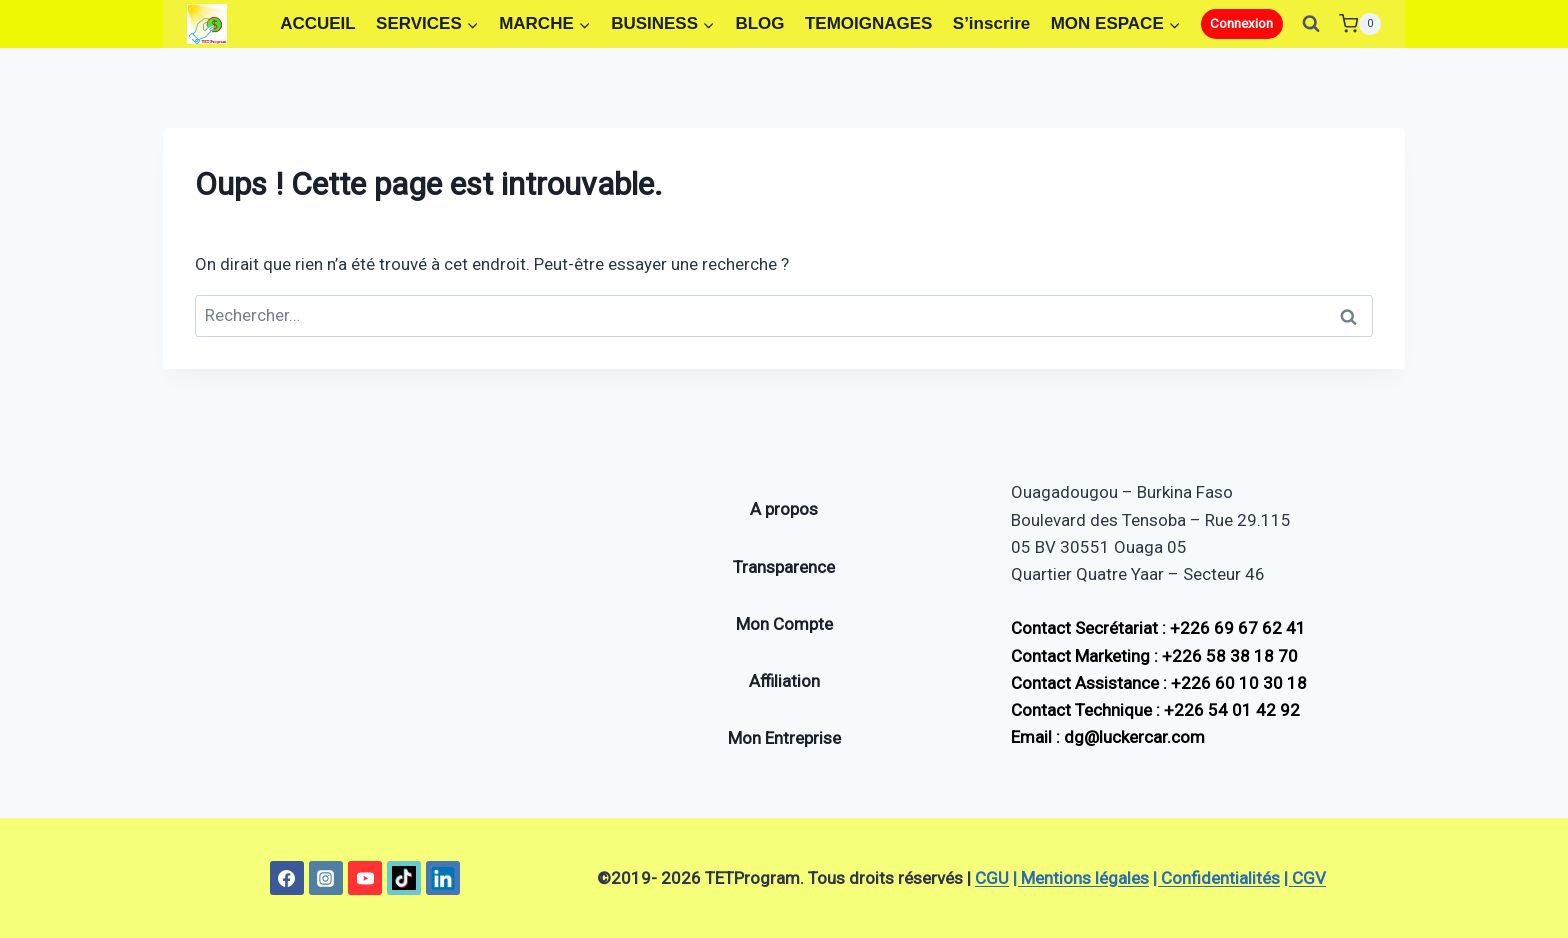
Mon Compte (784, 624)
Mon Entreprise (784, 738)
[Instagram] (326, 878)
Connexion (1241, 23)
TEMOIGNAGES (869, 23)
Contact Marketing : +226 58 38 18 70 (1154, 656)
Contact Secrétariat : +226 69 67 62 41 (1158, 628)
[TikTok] (404, 878)
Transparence (784, 567)
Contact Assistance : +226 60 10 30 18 (1159, 683)
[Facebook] (287, 878)
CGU (992, 878)
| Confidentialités (1216, 878)
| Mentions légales (1081, 878)
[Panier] (1360, 23)
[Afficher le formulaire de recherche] (1311, 24)
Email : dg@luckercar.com (1108, 737)
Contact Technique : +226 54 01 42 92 (1155, 710)
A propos (784, 509)
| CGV (1305, 878)
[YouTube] (365, 878)
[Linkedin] (443, 878)
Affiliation (784, 681)
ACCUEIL (318, 23)
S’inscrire (992, 23)
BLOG (759, 23)
